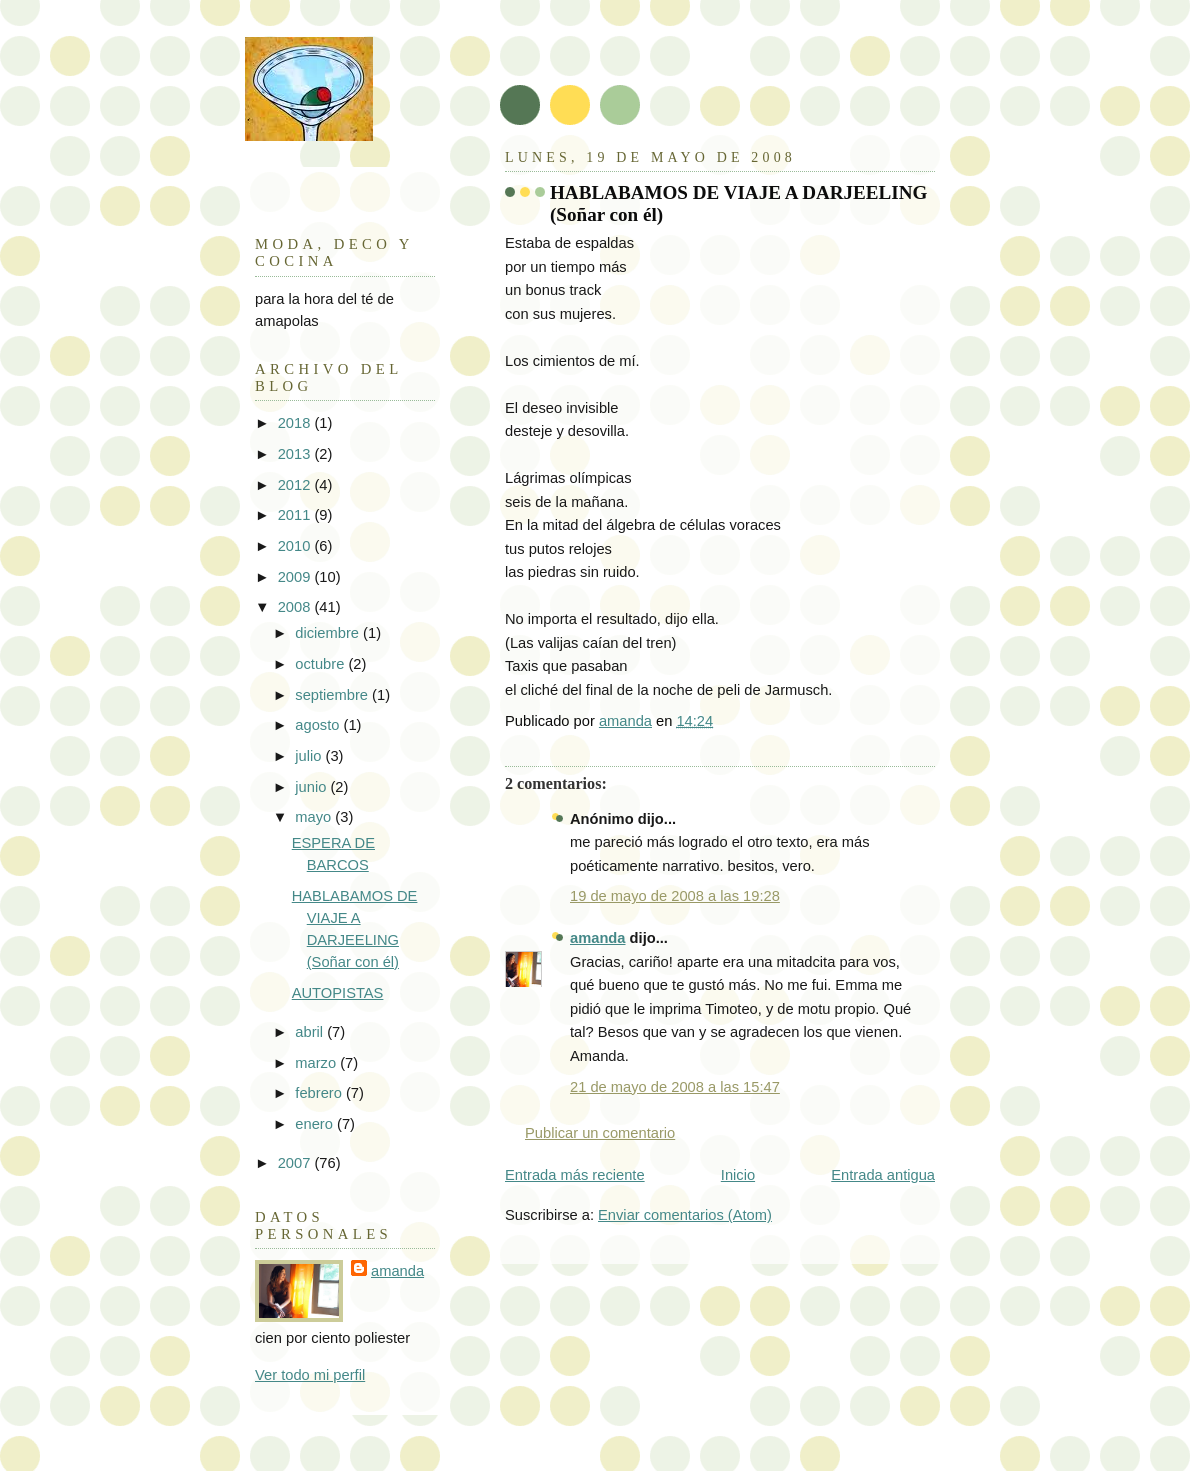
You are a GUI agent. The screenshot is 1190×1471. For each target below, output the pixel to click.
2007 (296, 1163)
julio (310, 756)
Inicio (738, 1175)
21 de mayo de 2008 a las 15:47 (675, 1087)
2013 (296, 454)
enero (316, 1124)
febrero (320, 1093)
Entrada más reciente (575, 1175)
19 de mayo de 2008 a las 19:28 (675, 896)
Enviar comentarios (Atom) (685, 1215)
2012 (296, 485)
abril (311, 1032)
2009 (296, 577)
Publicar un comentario (600, 1133)
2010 (296, 546)
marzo (317, 1063)
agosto (319, 725)
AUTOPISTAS (338, 993)
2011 (296, 515)
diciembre (329, 633)
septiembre (333, 695)
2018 (296, 423)
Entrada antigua (883, 1175)
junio (312, 787)
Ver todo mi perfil (310, 1375)
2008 (296, 607)
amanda (598, 938)
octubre (321, 664)
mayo (315, 817)
